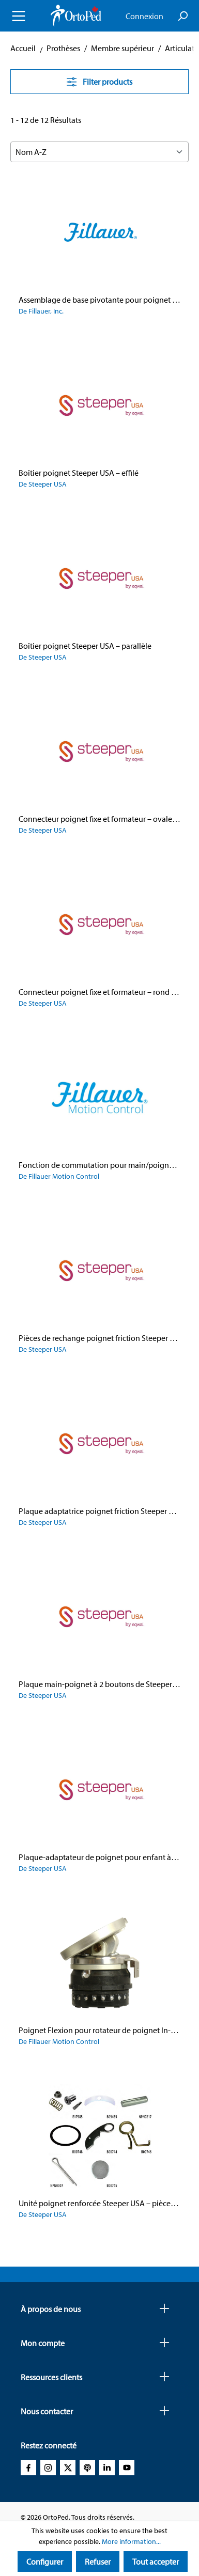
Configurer (44, 2561)
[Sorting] (99, 152)
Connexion (144, 16)
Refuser (98, 2561)
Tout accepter (155, 2561)
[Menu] (18, 16)
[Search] (182, 16)
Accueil (23, 48)
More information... (131, 2541)
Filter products (99, 81)
